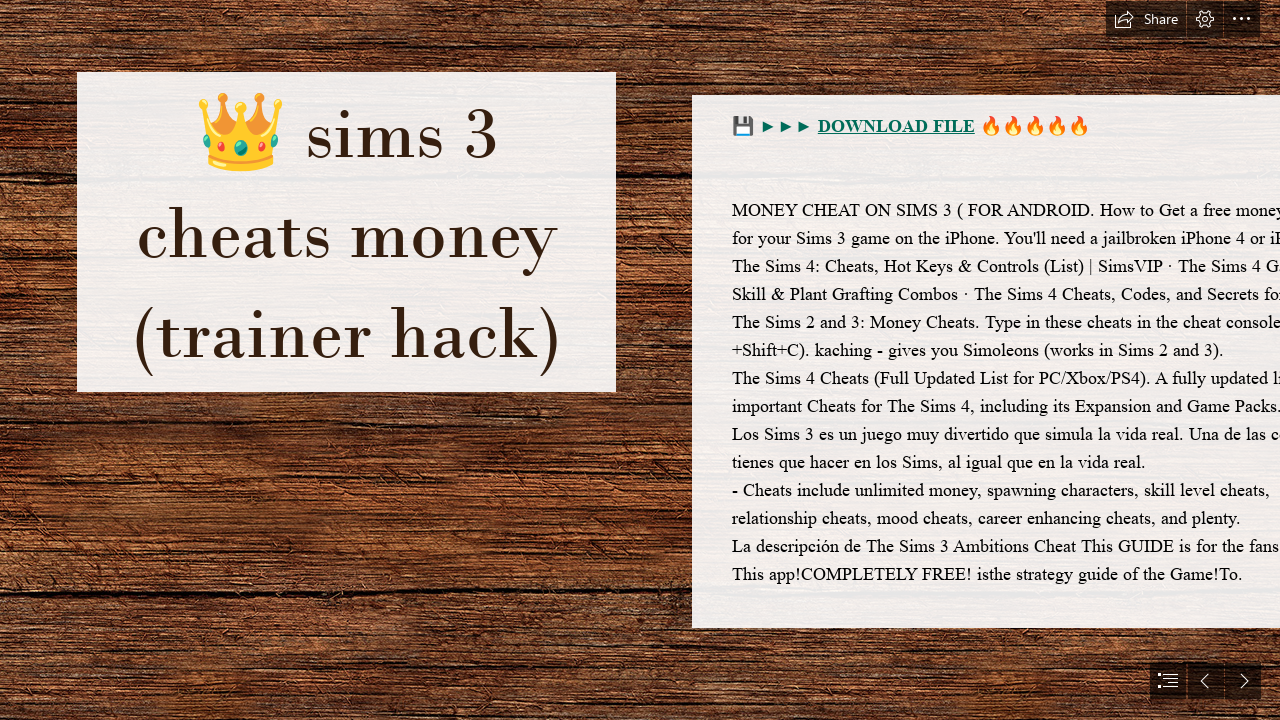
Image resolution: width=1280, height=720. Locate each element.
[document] (640, 360)
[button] (1146, 19)
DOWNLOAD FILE (896, 126)
